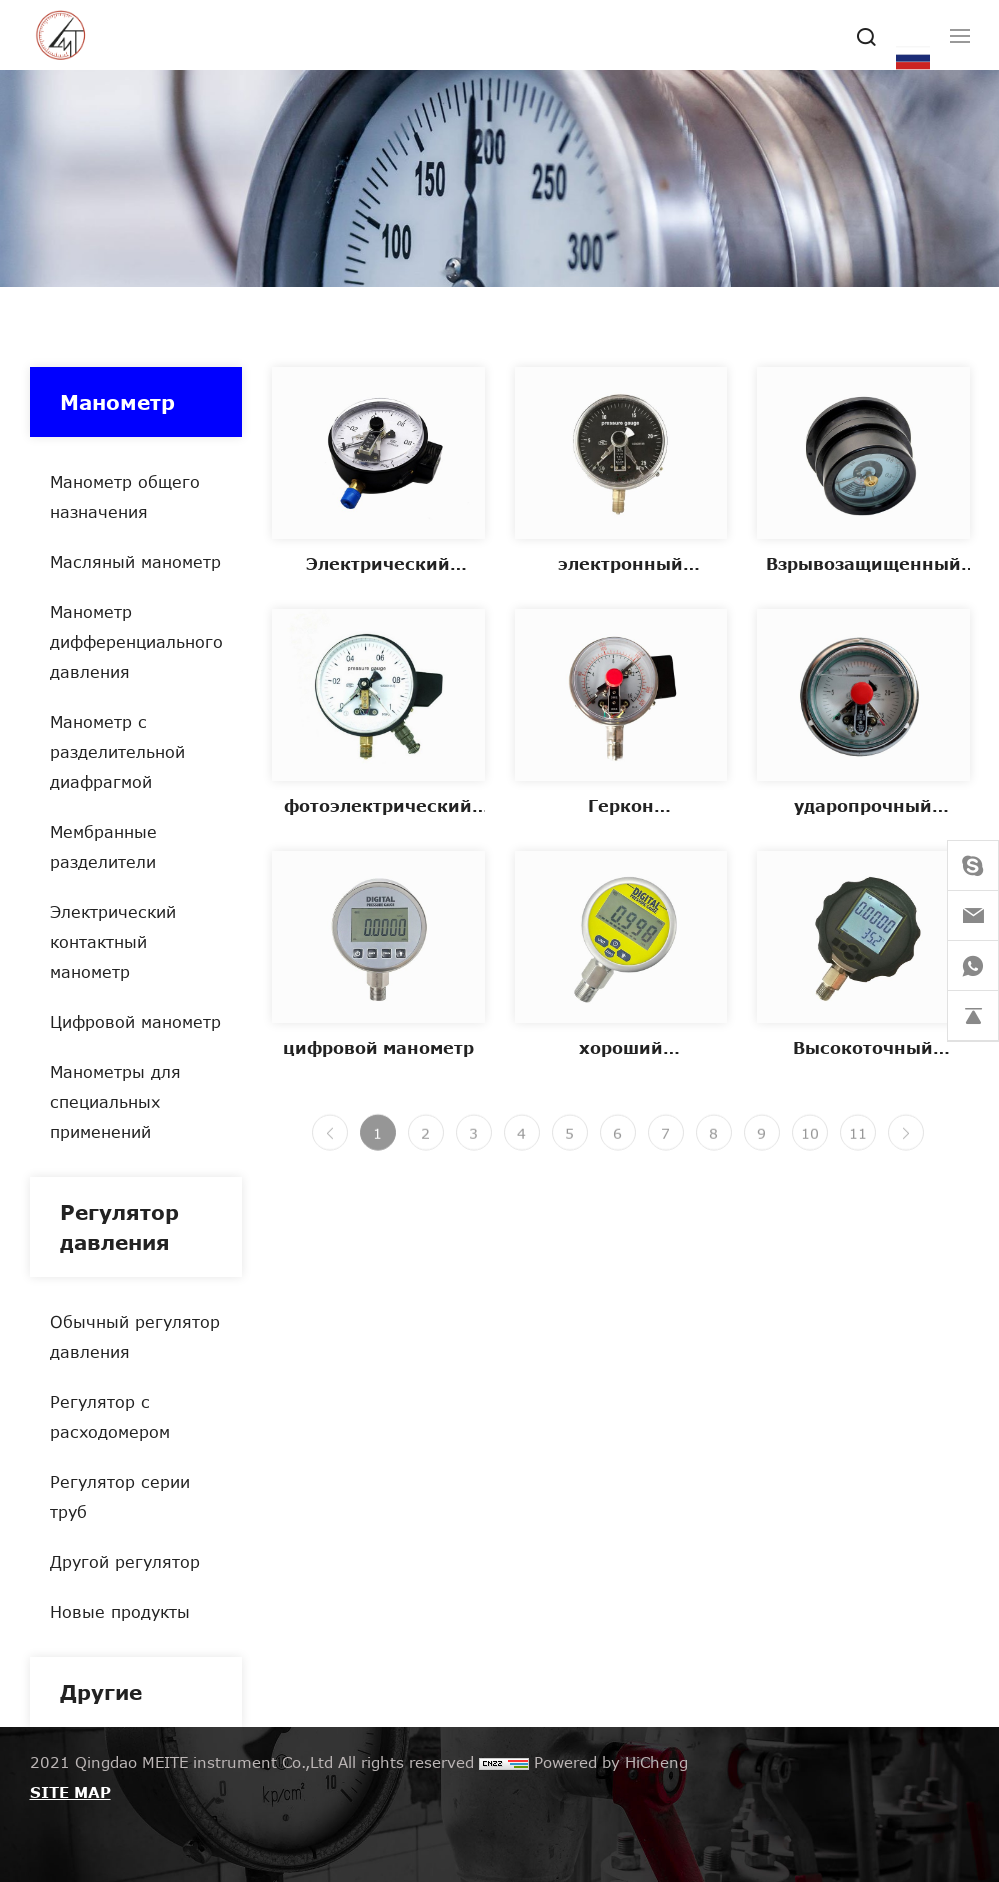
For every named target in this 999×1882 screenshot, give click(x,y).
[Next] (906, 1144)
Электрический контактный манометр (113, 941)
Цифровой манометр (135, 1021)
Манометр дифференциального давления (136, 641)
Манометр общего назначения (125, 496)
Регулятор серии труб (120, 1496)
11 (858, 1144)
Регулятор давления (119, 1227)
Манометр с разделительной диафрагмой (117, 751)
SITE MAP (70, 1792)
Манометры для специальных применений (115, 1101)
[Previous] (330, 1144)
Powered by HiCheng (611, 1762)
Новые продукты (120, 1611)
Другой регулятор (125, 1561)
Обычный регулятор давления (135, 1336)
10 (810, 1144)
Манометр (117, 402)
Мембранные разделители (103, 846)
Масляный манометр (135, 561)
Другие (101, 1692)
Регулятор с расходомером (110, 1416)
